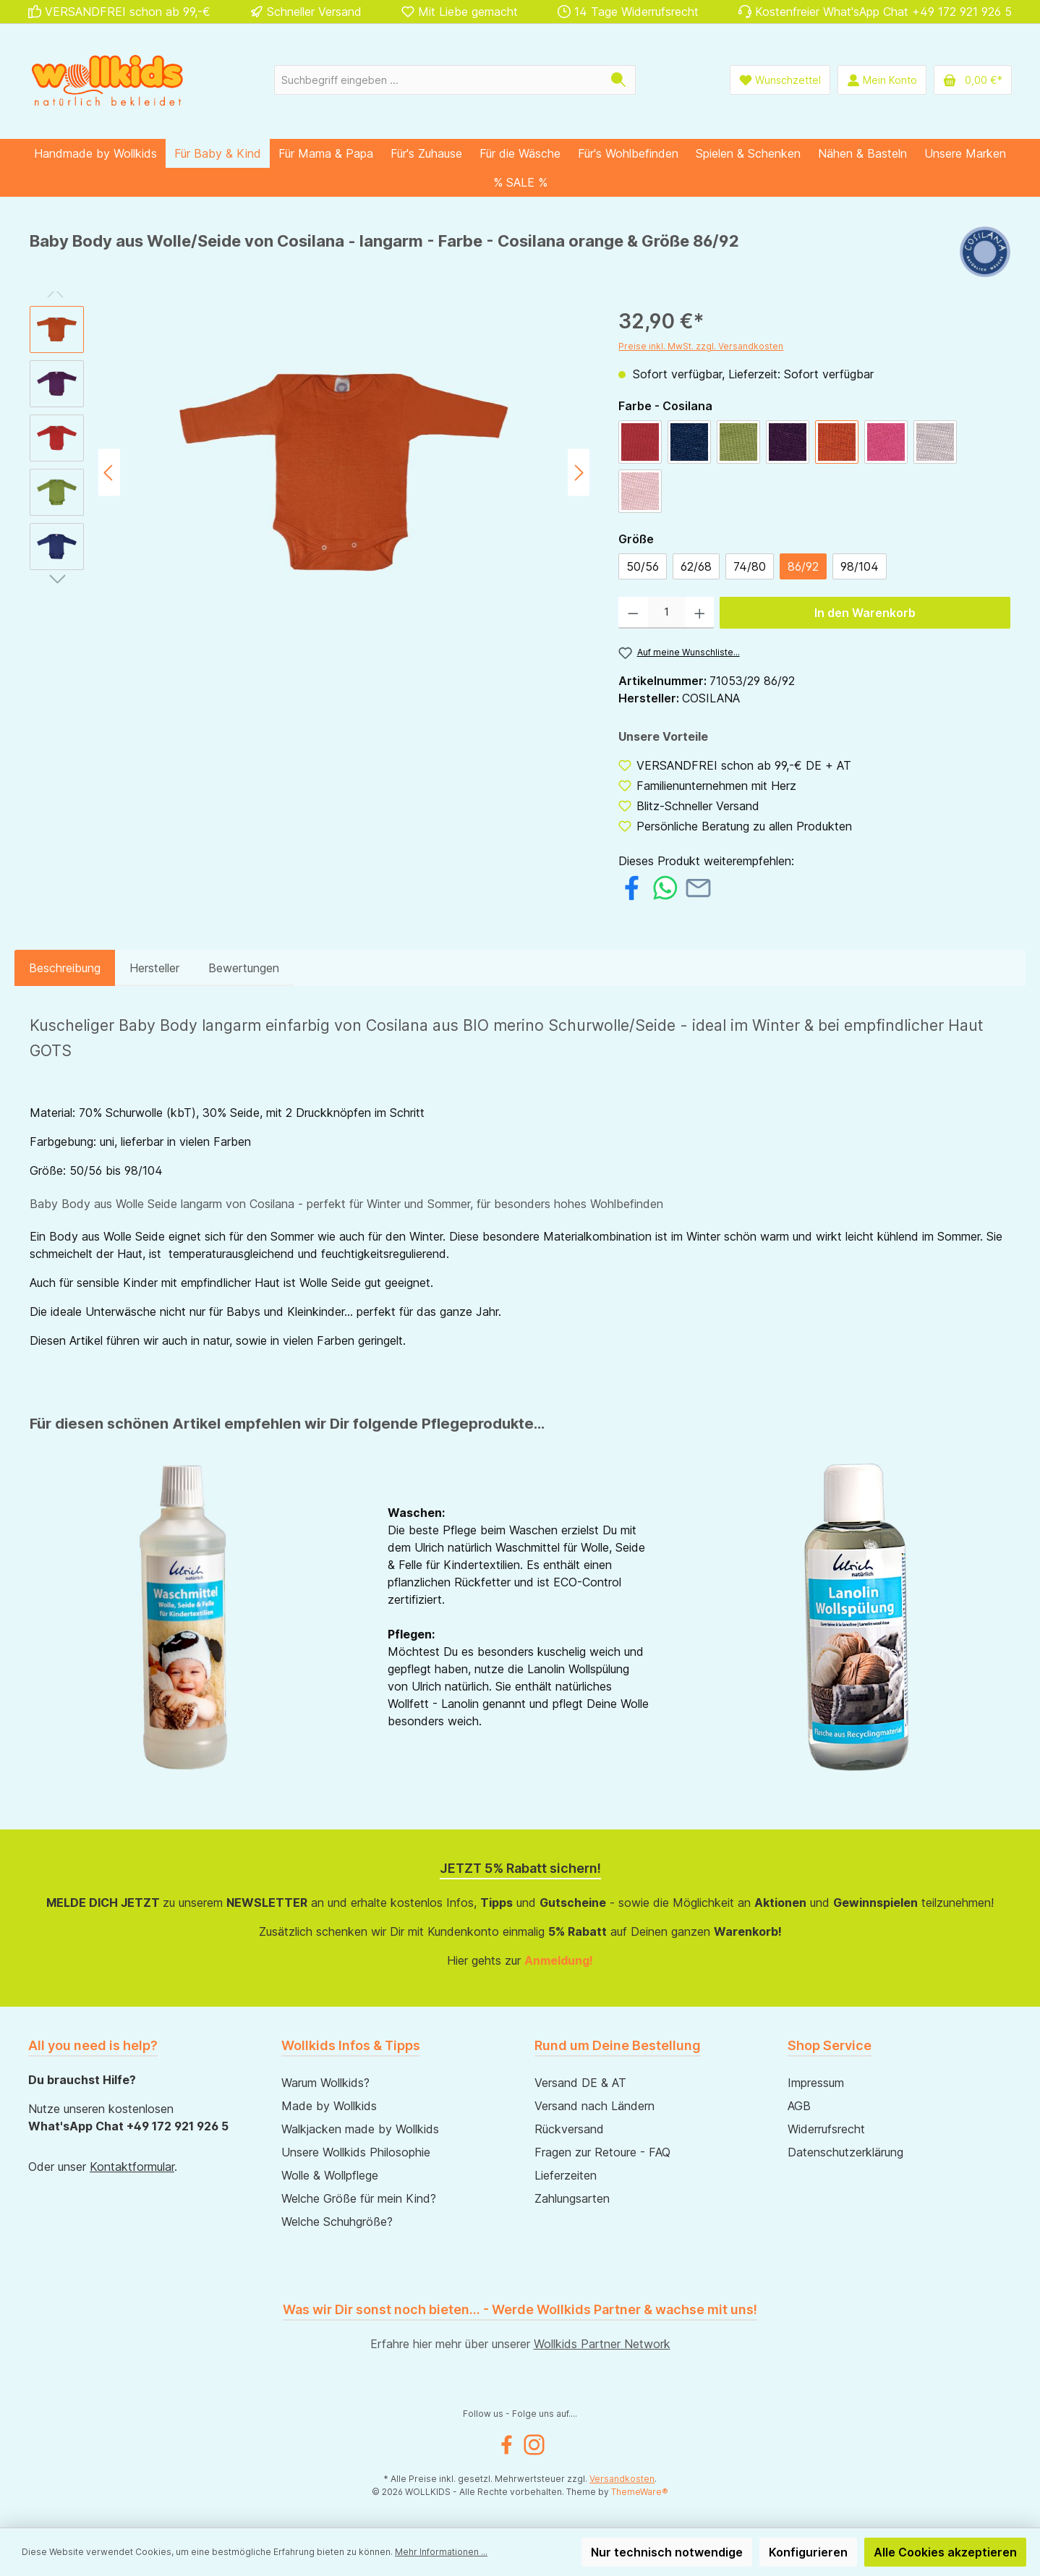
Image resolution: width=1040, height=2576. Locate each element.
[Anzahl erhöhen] (700, 613)
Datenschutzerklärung (845, 2152)
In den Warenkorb (865, 612)
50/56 (642, 566)
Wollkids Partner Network (602, 2344)
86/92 (803, 566)
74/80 (749, 566)
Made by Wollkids (329, 2106)
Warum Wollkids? (325, 2082)
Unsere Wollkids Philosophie (355, 2152)
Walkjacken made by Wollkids (360, 2129)
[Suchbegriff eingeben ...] (438, 80)
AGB (799, 2106)
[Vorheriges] (109, 472)
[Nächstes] (578, 472)
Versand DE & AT (580, 2082)
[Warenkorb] (973, 80)
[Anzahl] (666, 613)
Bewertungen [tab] (243, 968)
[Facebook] (506, 2444)
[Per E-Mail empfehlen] (698, 886)
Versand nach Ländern (594, 2106)
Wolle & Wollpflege (329, 2175)
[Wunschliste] (780, 80)
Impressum (816, 2082)
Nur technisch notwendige (667, 2552)
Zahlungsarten (572, 2198)
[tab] (64, 968)
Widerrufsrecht (826, 2129)
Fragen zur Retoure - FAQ (602, 2152)
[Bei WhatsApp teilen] (665, 886)
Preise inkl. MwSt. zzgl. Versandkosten (700, 346)
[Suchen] (619, 80)
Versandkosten (622, 2478)
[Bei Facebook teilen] (631, 886)
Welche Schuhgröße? (337, 2221)
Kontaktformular (132, 2166)
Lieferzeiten (565, 2175)
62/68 (696, 566)
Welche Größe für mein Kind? (358, 2198)
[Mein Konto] (881, 80)
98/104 (859, 566)
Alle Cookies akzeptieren (945, 2552)
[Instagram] (534, 2444)
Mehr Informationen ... (441, 2551)
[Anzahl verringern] (633, 613)
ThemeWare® (639, 2491)
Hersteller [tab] (154, 968)
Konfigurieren (808, 2552)
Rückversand (569, 2129)
